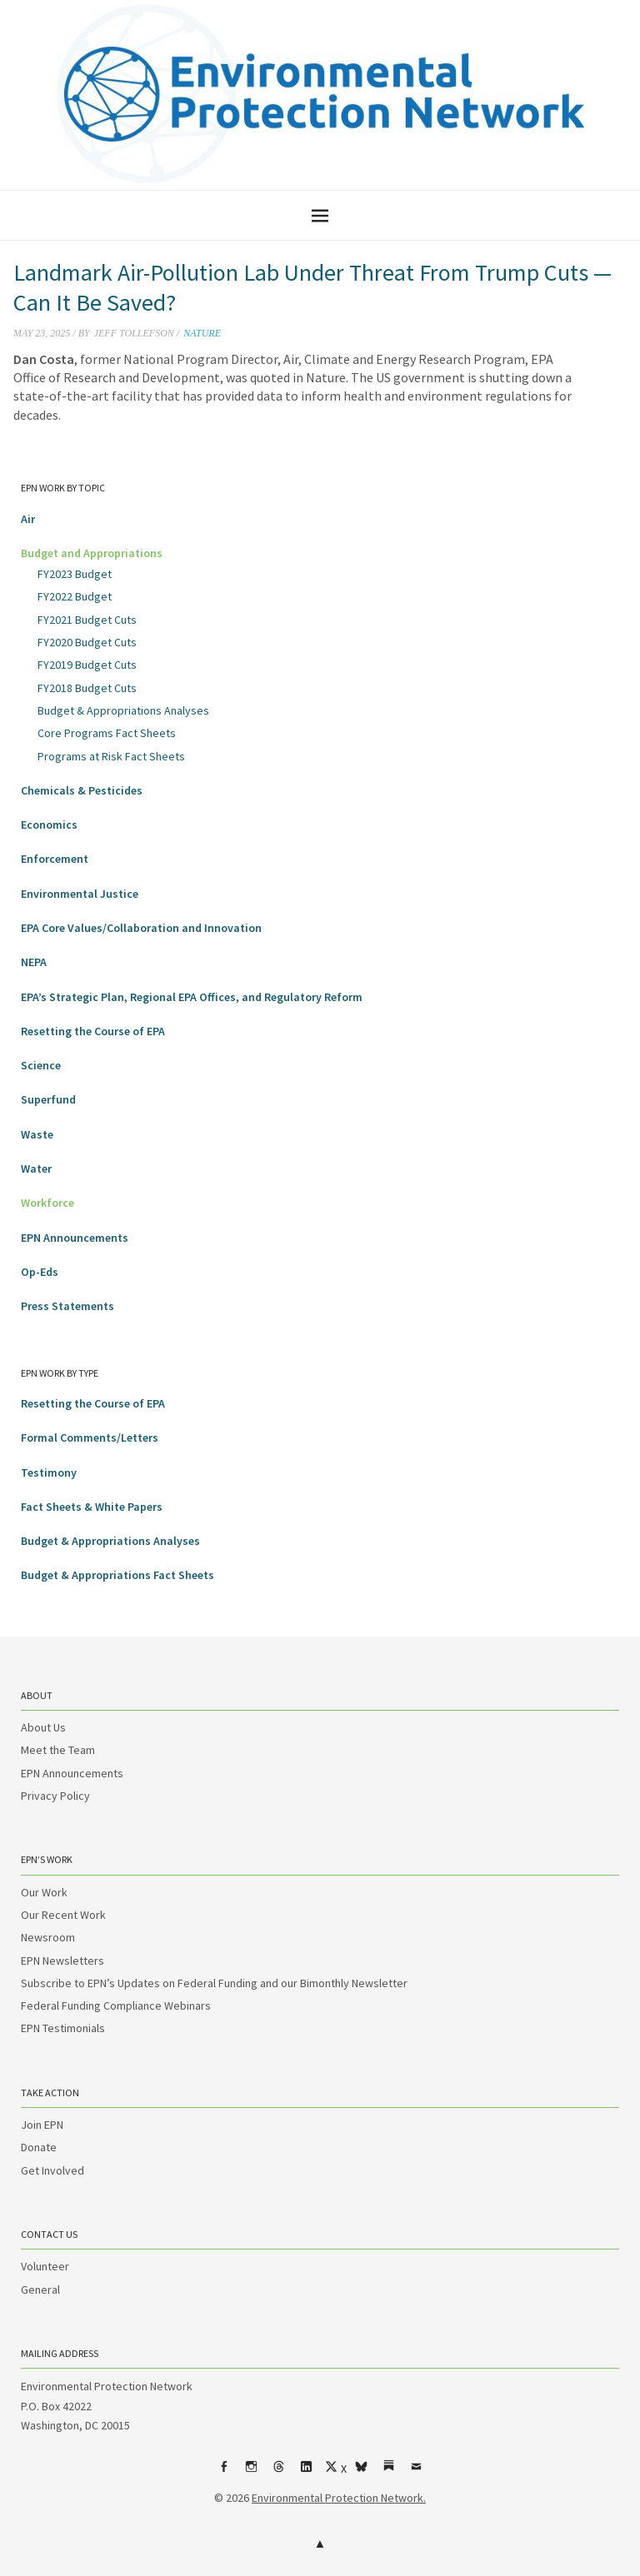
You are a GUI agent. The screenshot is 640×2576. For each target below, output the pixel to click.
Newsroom (48, 1937)
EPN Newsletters (62, 1960)
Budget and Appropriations (91, 553)
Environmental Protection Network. (339, 2497)
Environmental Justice (79, 893)
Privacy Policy (55, 1795)
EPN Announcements (74, 1237)
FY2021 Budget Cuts (87, 619)
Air (28, 518)
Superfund (48, 1099)
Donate (39, 2147)
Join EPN (42, 2124)
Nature (202, 333)
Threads (279, 2472)
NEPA (34, 961)
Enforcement (54, 858)
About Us (43, 1727)
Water (36, 1168)
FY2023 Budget (75, 573)
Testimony (49, 1472)
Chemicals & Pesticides (81, 790)
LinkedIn (306, 2472)
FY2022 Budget (75, 596)
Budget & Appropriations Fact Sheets (117, 1574)
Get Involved (52, 2170)
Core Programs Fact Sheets (107, 732)
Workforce (47, 1202)
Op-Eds (39, 1271)
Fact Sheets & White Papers (91, 1506)
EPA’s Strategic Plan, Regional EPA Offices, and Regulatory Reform (191, 996)
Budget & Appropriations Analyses (123, 710)
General (40, 2289)
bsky (361, 2472)
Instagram (251, 2472)
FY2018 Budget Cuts (87, 687)
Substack (389, 2472)
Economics (49, 824)
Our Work (44, 1892)
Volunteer (45, 2266)
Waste (37, 1134)
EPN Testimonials (63, 2027)
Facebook (224, 2472)
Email (416, 2472)
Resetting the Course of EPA (93, 1031)
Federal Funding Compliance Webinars (116, 2005)
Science (41, 1065)
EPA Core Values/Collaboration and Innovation (141, 927)
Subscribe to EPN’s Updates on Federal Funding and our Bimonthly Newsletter (214, 1983)
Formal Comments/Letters (89, 1437)
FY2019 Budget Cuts (87, 664)
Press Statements (67, 1305)
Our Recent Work (63, 1914)
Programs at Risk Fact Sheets (111, 756)
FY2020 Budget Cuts (87, 642)
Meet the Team (58, 1749)
